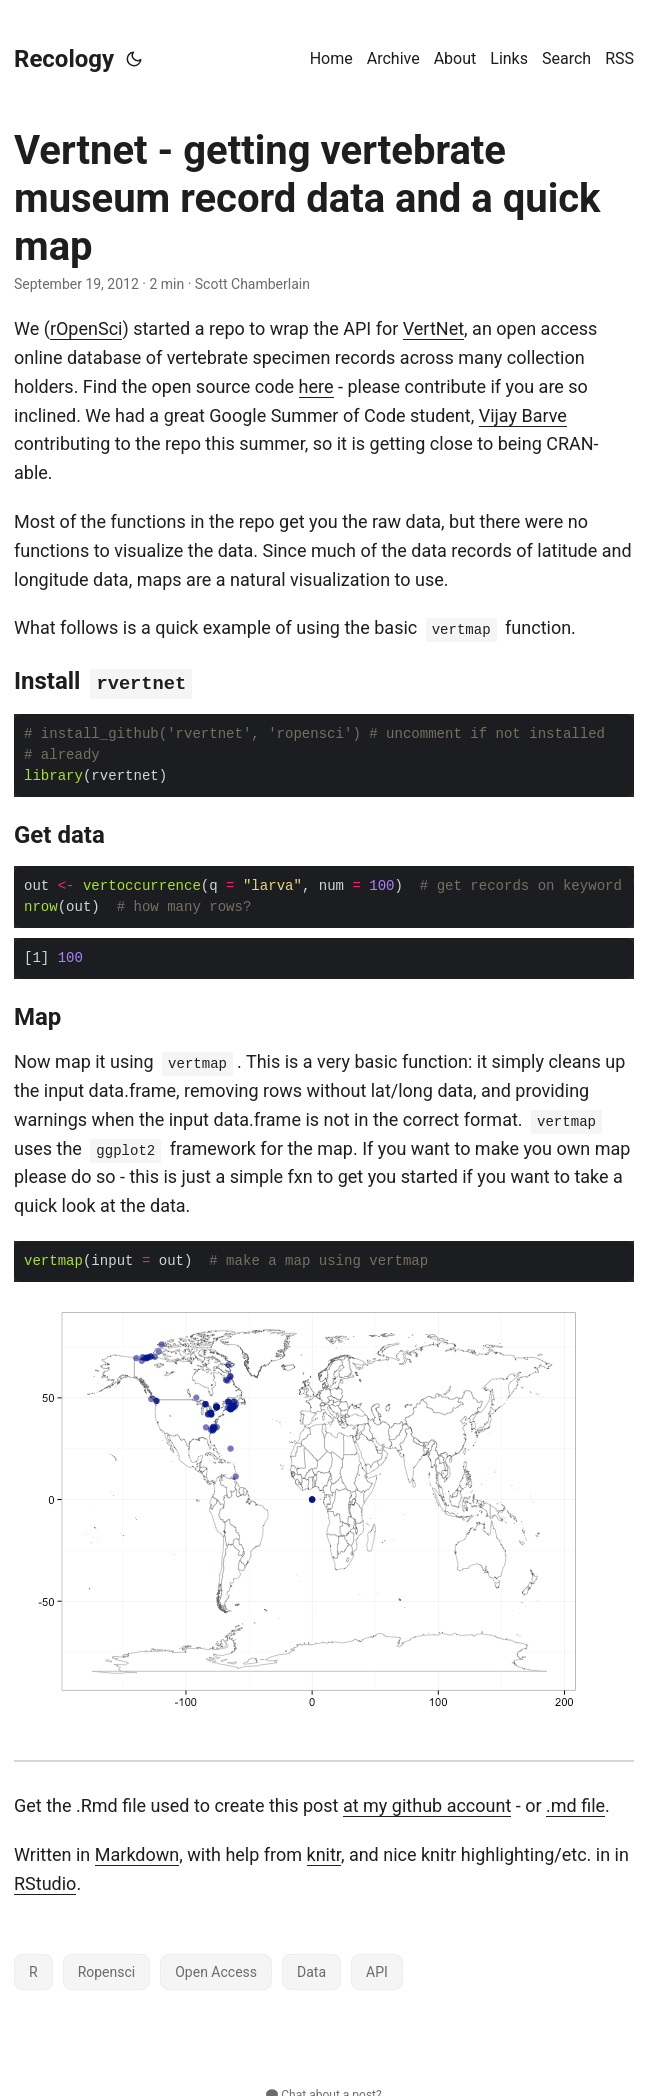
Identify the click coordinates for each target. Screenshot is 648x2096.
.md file (575, 1803)
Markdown (137, 1852)
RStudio (45, 1881)
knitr (324, 1852)
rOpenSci (86, 328)
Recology (64, 59)
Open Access (216, 1970)
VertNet (433, 328)
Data (311, 1970)
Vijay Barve (523, 415)
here (316, 386)
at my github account (427, 1803)
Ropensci (107, 1970)
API (377, 1970)
